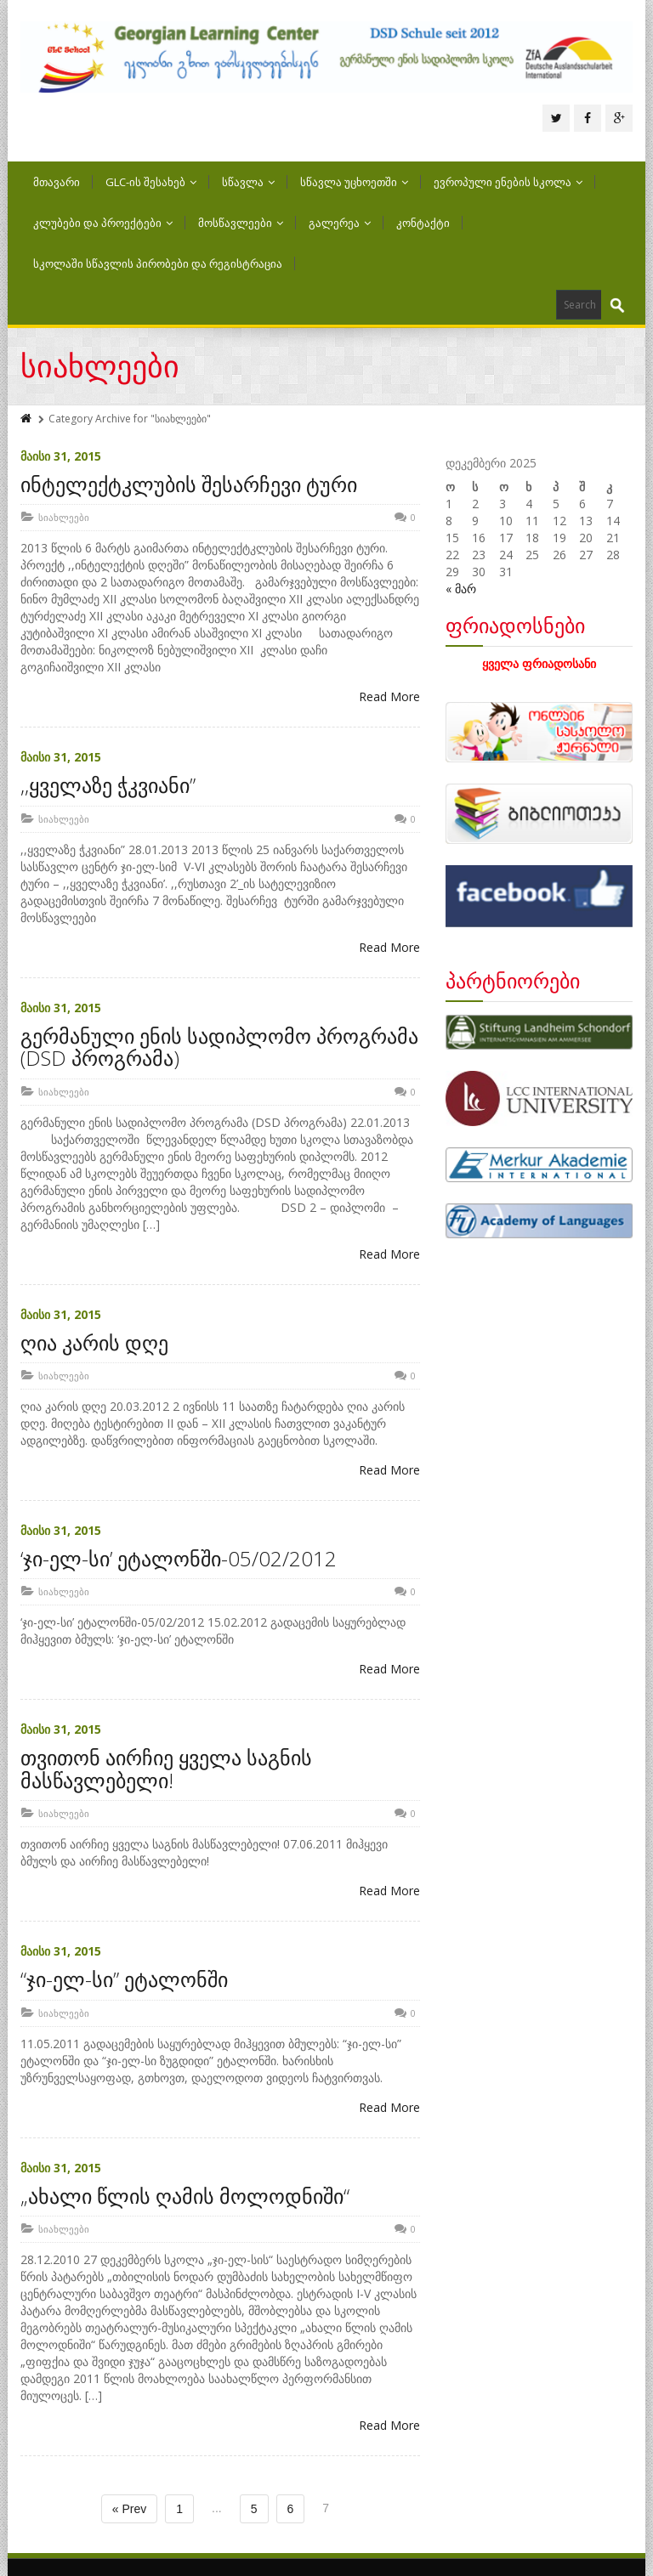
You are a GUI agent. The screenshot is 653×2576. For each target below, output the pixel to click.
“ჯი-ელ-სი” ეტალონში (124, 1979)
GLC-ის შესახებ (150, 182)
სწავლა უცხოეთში (354, 182)
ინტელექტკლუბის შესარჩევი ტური (188, 484)
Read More (389, 696)
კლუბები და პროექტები (103, 222)
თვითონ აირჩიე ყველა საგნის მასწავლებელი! (166, 1768)
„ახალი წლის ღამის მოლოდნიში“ (184, 2196)
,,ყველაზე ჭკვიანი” (108, 785)
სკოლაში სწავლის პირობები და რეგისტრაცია (157, 263)
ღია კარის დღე (94, 1342)
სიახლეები (63, 517)
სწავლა (248, 182)
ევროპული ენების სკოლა (508, 182)
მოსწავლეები (240, 222)
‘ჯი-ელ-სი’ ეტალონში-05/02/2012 (178, 1558)
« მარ (461, 588)
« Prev (129, 2509)
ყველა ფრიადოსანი (539, 663)
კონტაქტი (423, 222)
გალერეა (340, 222)
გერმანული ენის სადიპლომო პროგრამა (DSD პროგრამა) (219, 1047)
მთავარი (56, 182)
